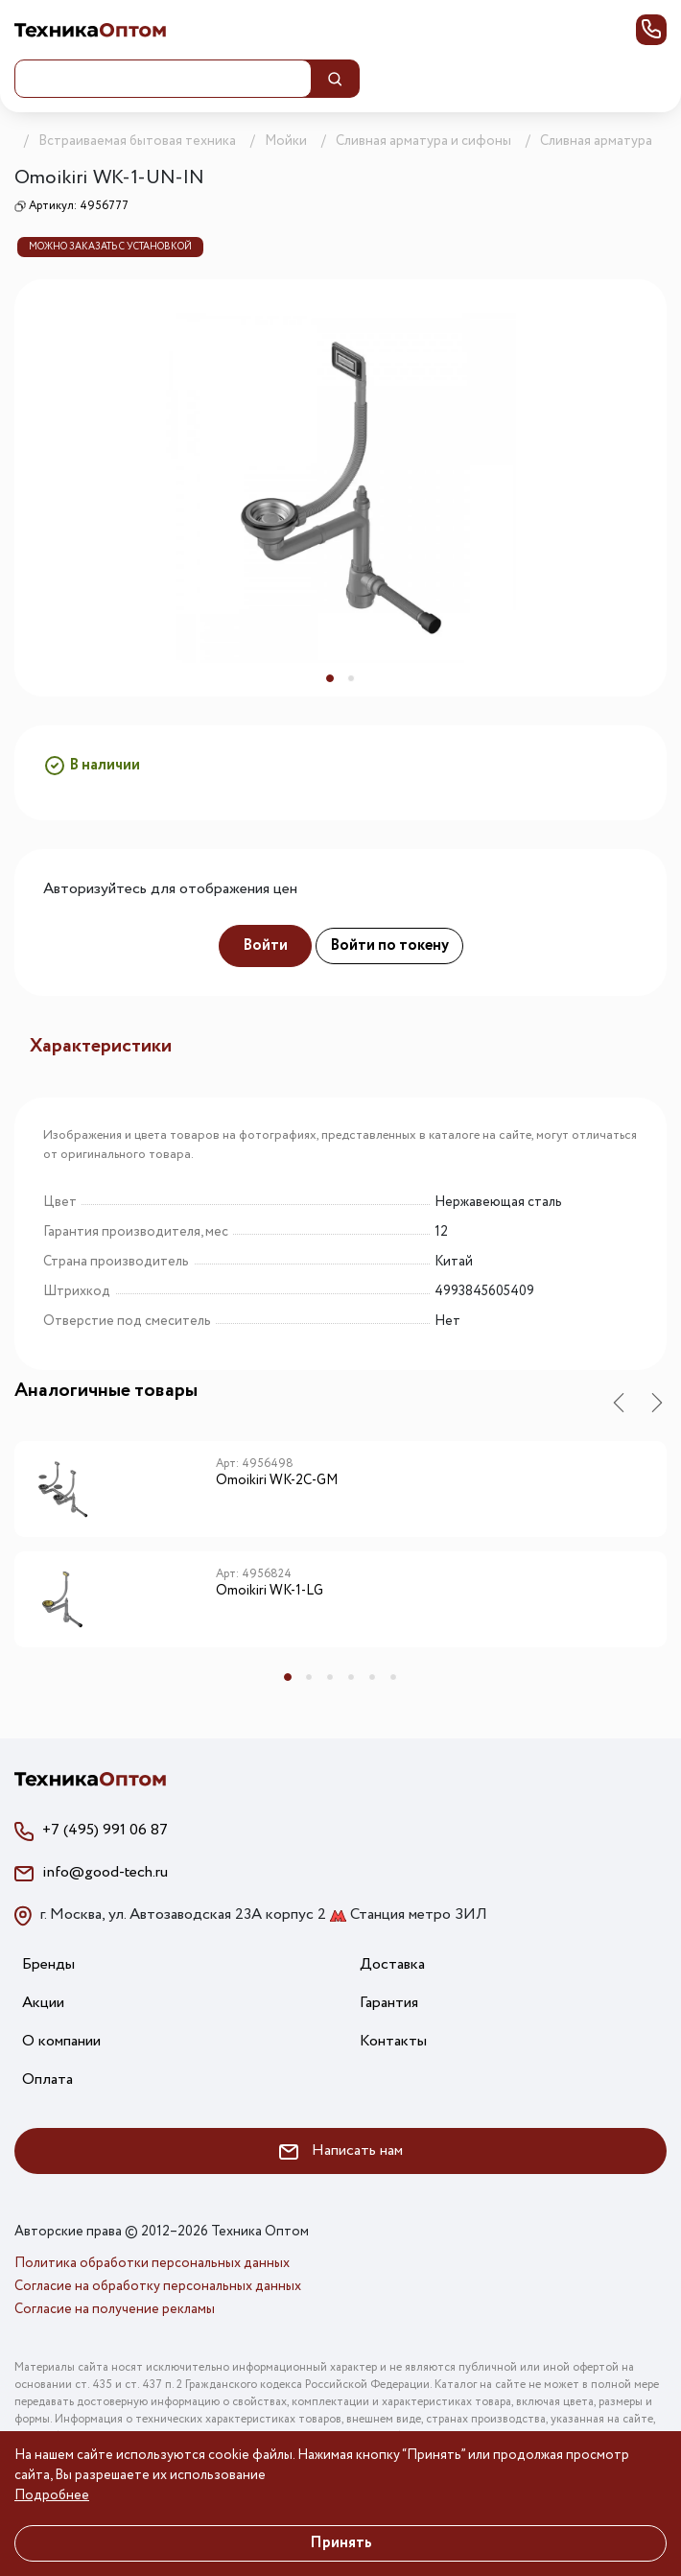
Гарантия (389, 2003)
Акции (43, 2003)
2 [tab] (351, 678)
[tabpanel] (340, 488)
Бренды (48, 1964)
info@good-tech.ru (105, 1872)
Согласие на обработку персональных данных (157, 2286)
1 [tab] (330, 678)
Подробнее (51, 2495)
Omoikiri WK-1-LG (269, 1591)
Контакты (393, 2041)
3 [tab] (330, 1677)
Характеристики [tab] (101, 1046)
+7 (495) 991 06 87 (105, 1830)
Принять (341, 2543)
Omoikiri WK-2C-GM (277, 1481)
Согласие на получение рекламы (114, 2309)
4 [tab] (351, 1677)
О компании (61, 2041)
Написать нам (341, 2150)
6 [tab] (393, 1677)
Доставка (392, 1964)
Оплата (47, 2079)
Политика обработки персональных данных (152, 2263)
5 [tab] (372, 1677)
